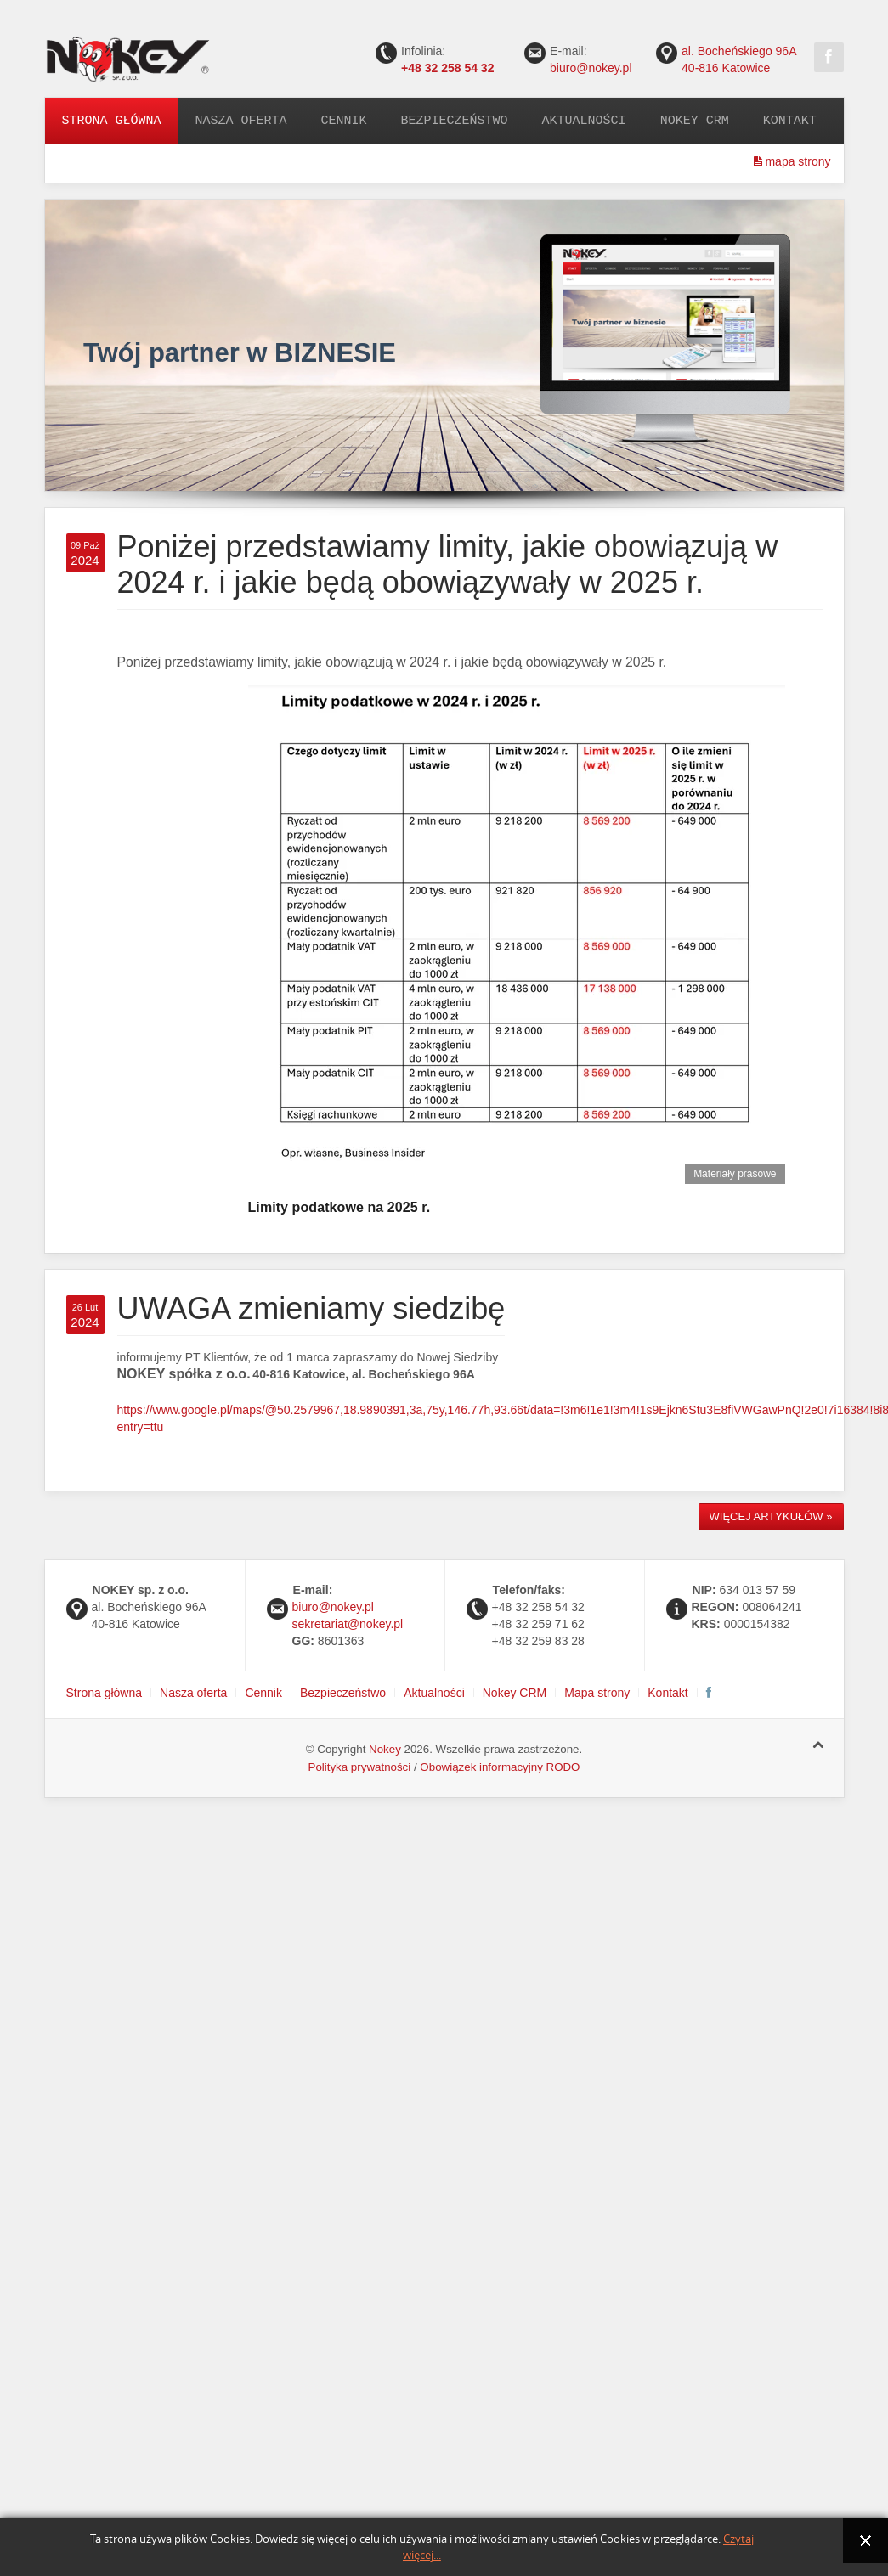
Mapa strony (597, 1692)
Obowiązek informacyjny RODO (500, 1767)
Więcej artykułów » (771, 1516)
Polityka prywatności (359, 1767)
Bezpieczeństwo (454, 120)
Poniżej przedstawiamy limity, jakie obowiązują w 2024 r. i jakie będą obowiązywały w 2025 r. (447, 564)
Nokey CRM (694, 120)
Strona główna (111, 120)
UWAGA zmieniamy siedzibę (311, 1308)
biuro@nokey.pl (590, 68)
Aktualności (584, 120)
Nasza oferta (241, 120)
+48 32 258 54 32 (447, 68)
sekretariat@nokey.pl (348, 1624)
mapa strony (792, 161)
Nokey (385, 1749)
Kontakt (790, 120)
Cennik (344, 120)
